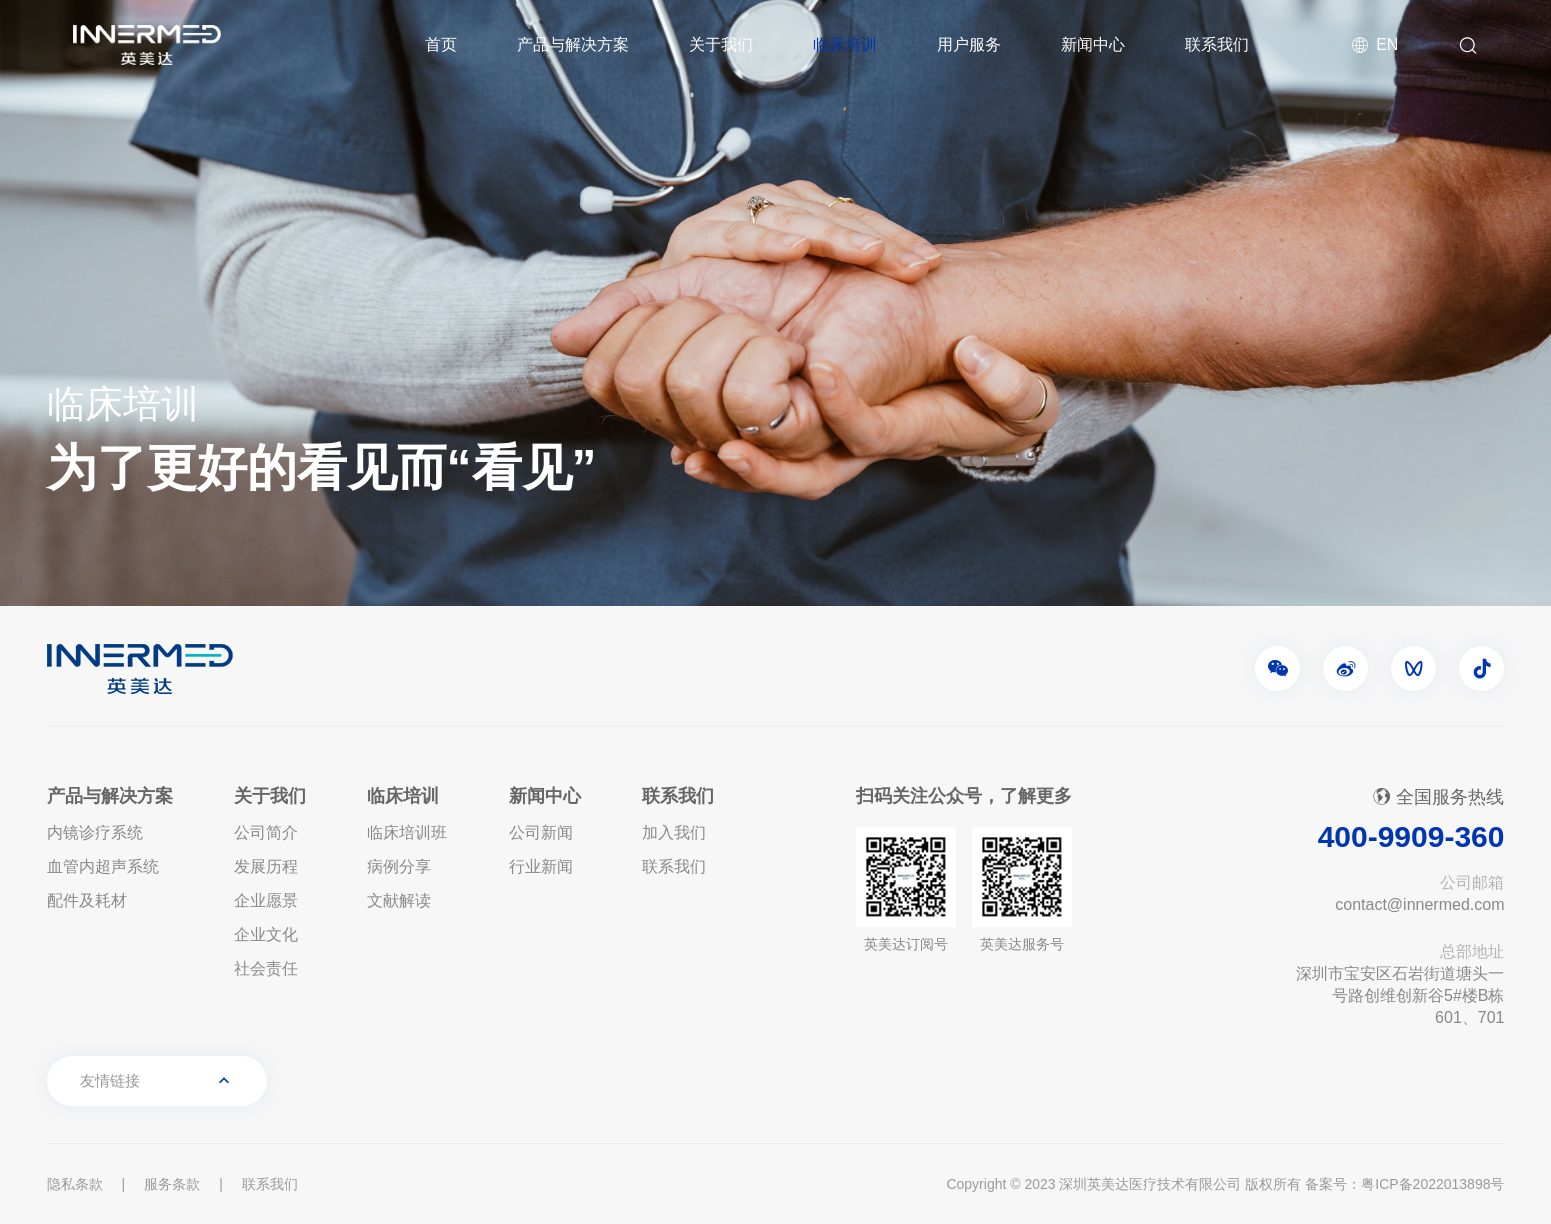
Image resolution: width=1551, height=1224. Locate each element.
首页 (441, 44)
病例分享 (399, 866)
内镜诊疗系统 (95, 832)
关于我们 (721, 44)
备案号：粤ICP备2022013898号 (1404, 1184)
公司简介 (266, 832)
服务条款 (172, 1184)
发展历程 (266, 866)
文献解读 (399, 900)
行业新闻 (541, 866)
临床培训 (845, 44)
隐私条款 (75, 1184)
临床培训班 (407, 832)
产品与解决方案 (573, 44)
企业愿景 (266, 900)
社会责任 (266, 968)
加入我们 (674, 832)
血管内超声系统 (103, 866)
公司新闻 (541, 832)
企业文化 (266, 934)
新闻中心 (1093, 44)
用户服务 (969, 44)
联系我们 (1217, 44)
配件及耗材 (87, 900)
